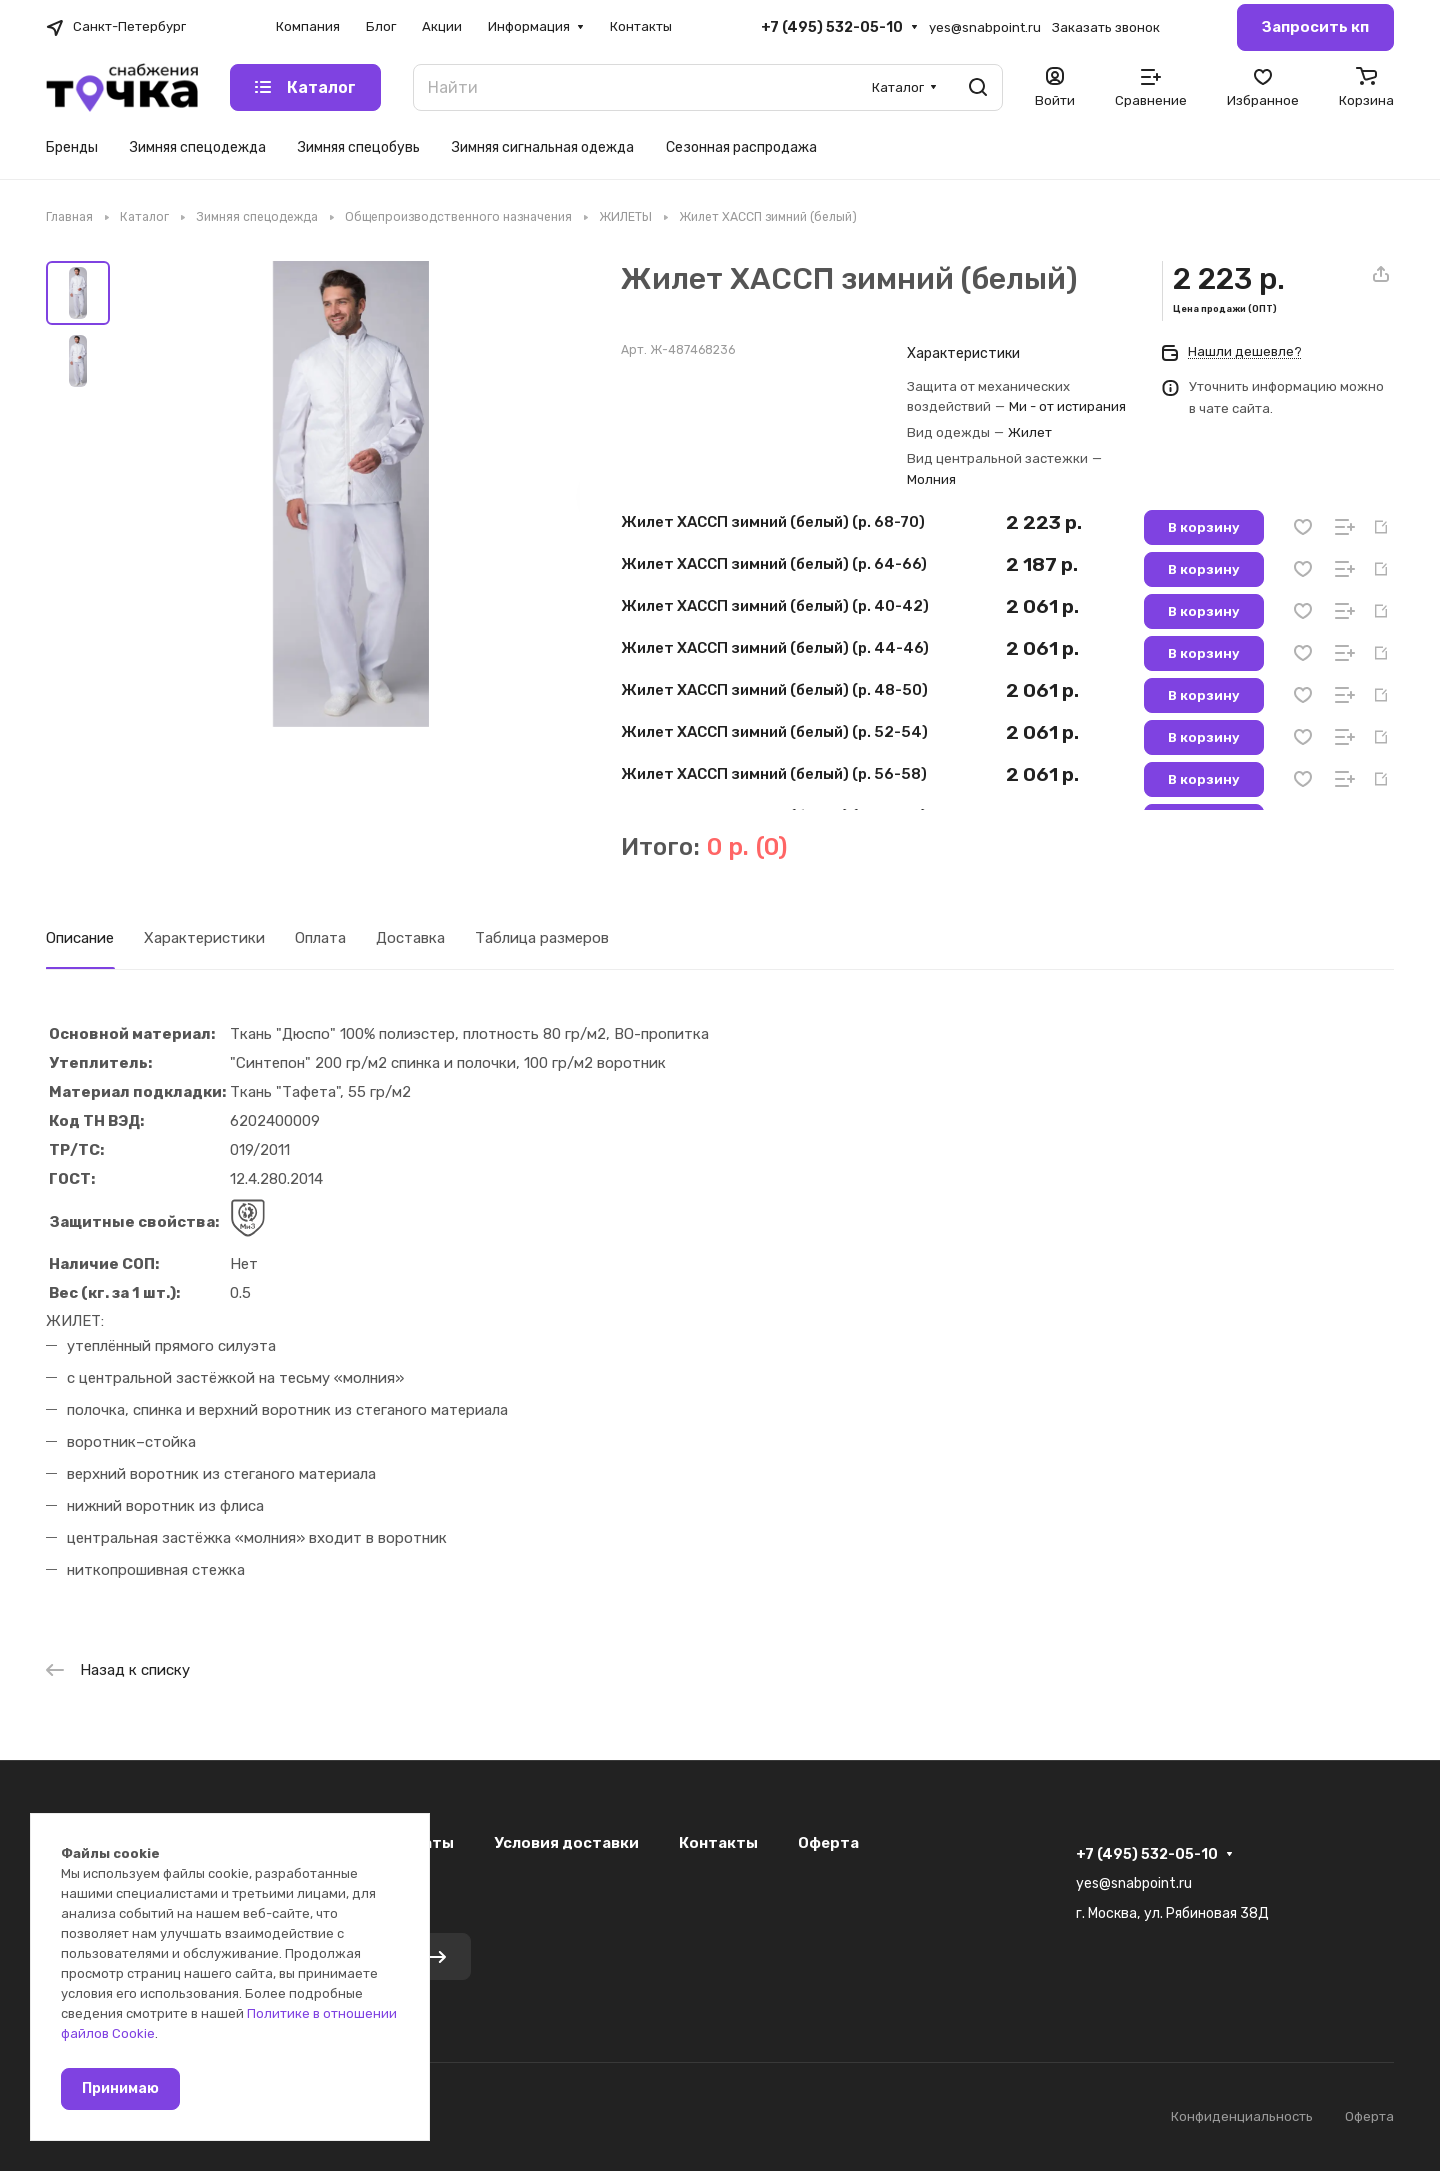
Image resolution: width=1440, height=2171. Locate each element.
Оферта (828, 1843)
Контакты (718, 1843)
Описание (80, 938)
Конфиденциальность (1242, 2116)
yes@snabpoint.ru (985, 27)
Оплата (320, 938)
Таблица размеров (542, 938)
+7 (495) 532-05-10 (832, 27)
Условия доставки (566, 1843)
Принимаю (120, 2088)
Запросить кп (1315, 27)
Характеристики (204, 938)
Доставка (410, 938)
